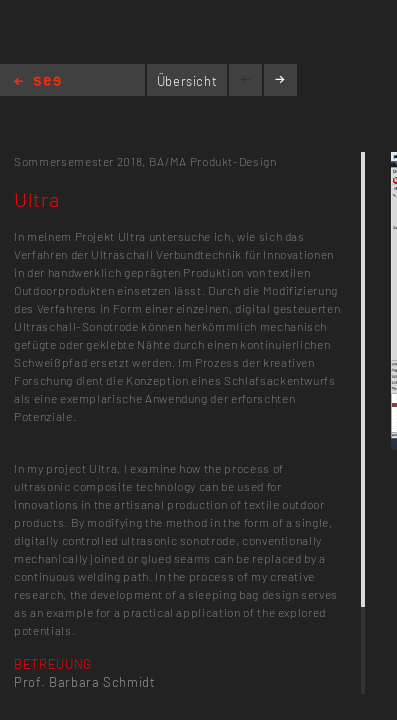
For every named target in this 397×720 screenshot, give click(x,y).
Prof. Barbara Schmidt (85, 682)
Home (37, 82)
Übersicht (187, 81)
